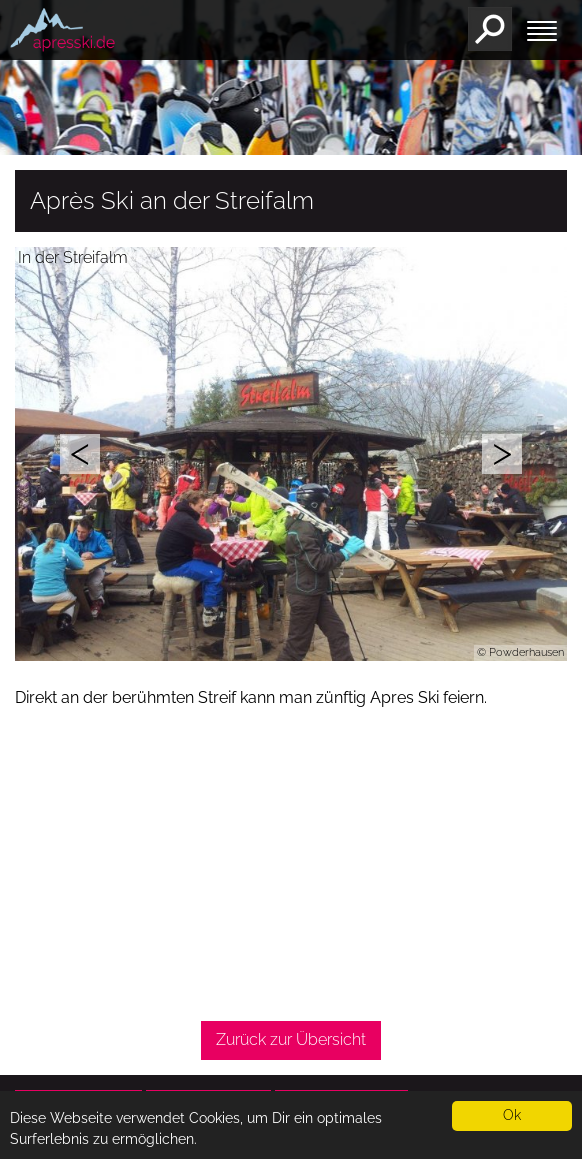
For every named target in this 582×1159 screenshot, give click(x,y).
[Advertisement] (291, 866)
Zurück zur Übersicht (291, 1039)
